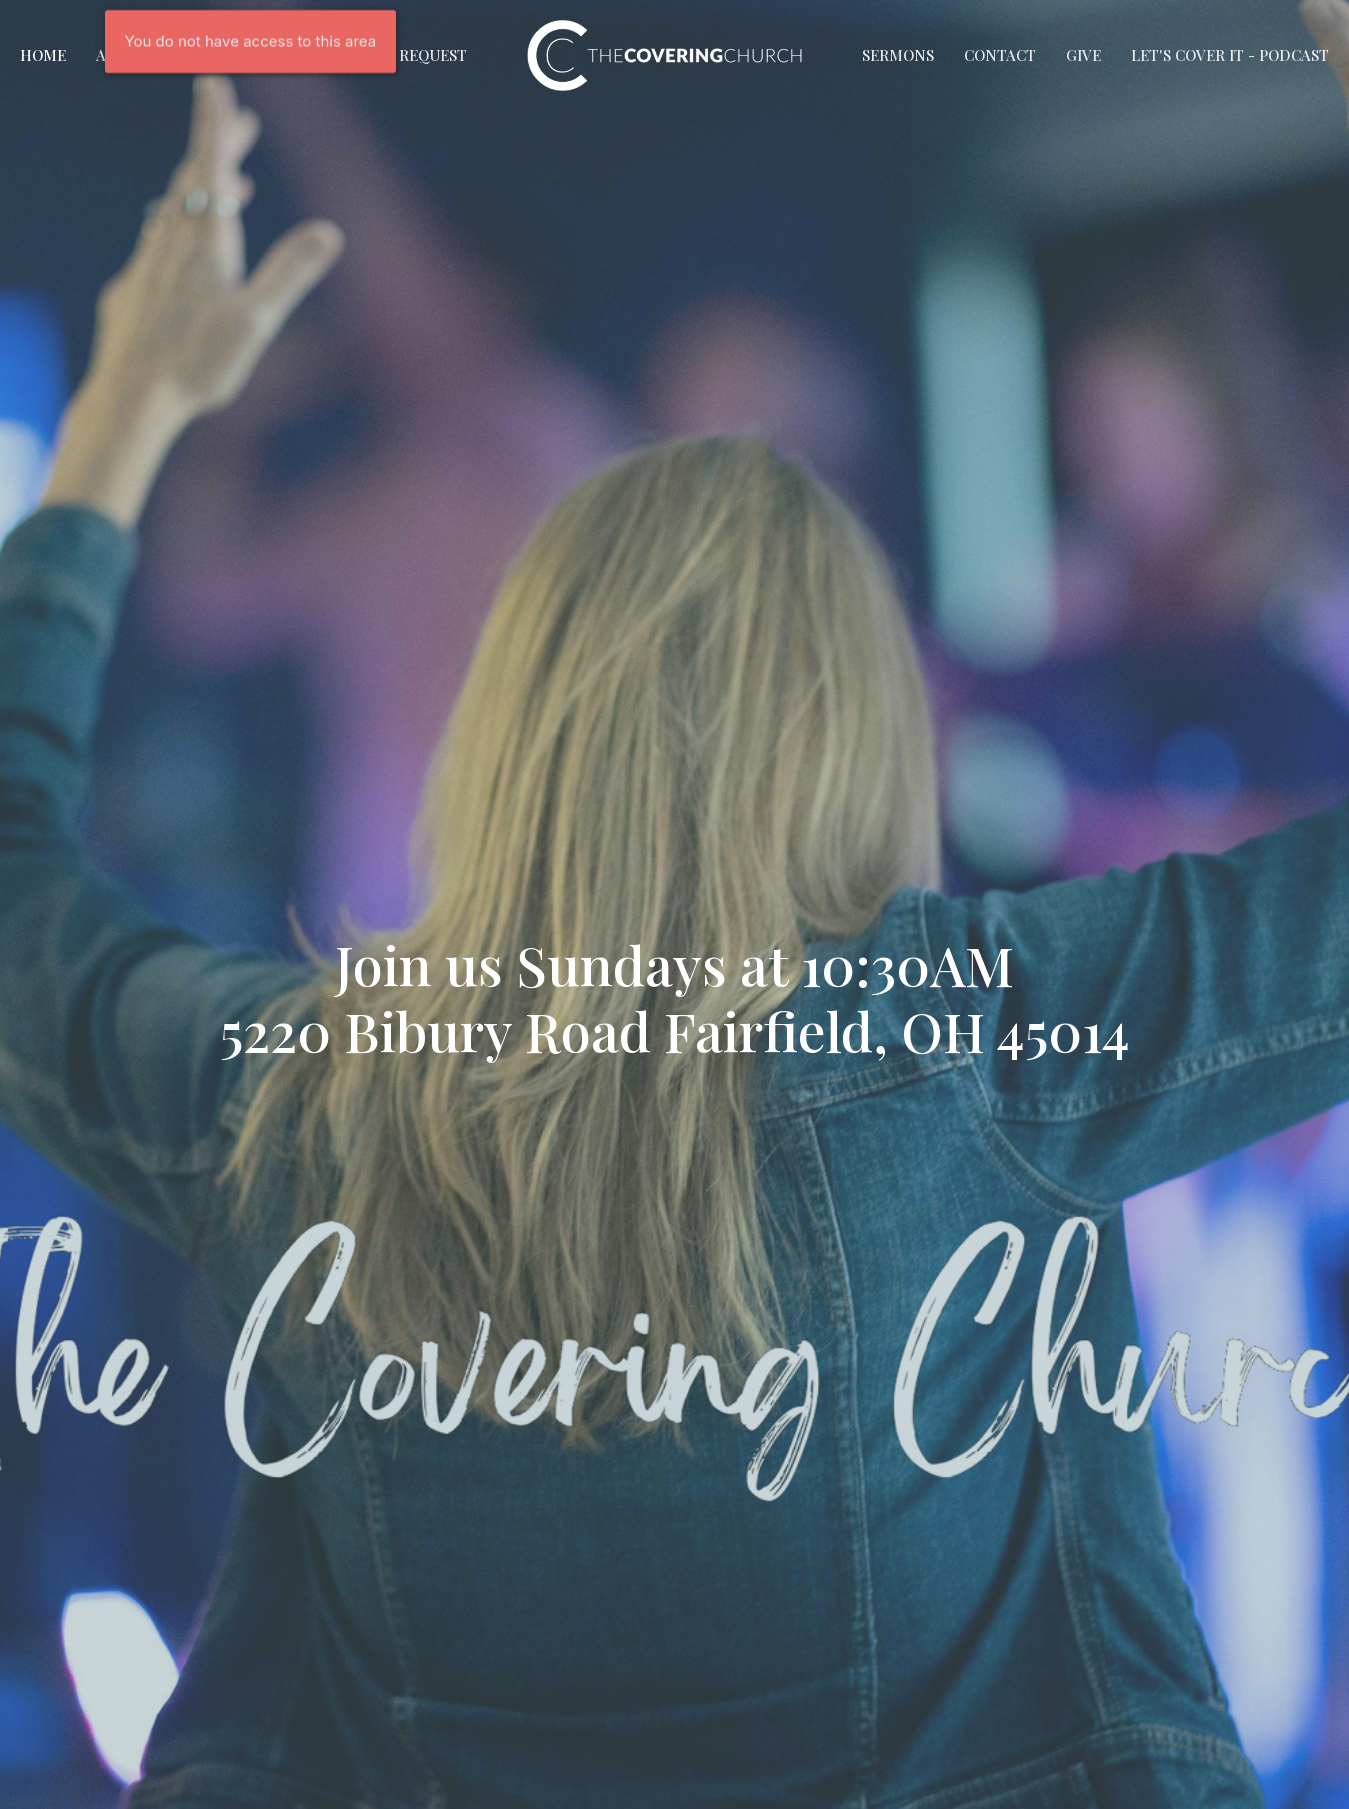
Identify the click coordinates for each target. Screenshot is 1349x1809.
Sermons (898, 55)
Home (43, 55)
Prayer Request (403, 55)
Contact (1000, 55)
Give (1083, 55)
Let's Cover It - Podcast (1230, 55)
